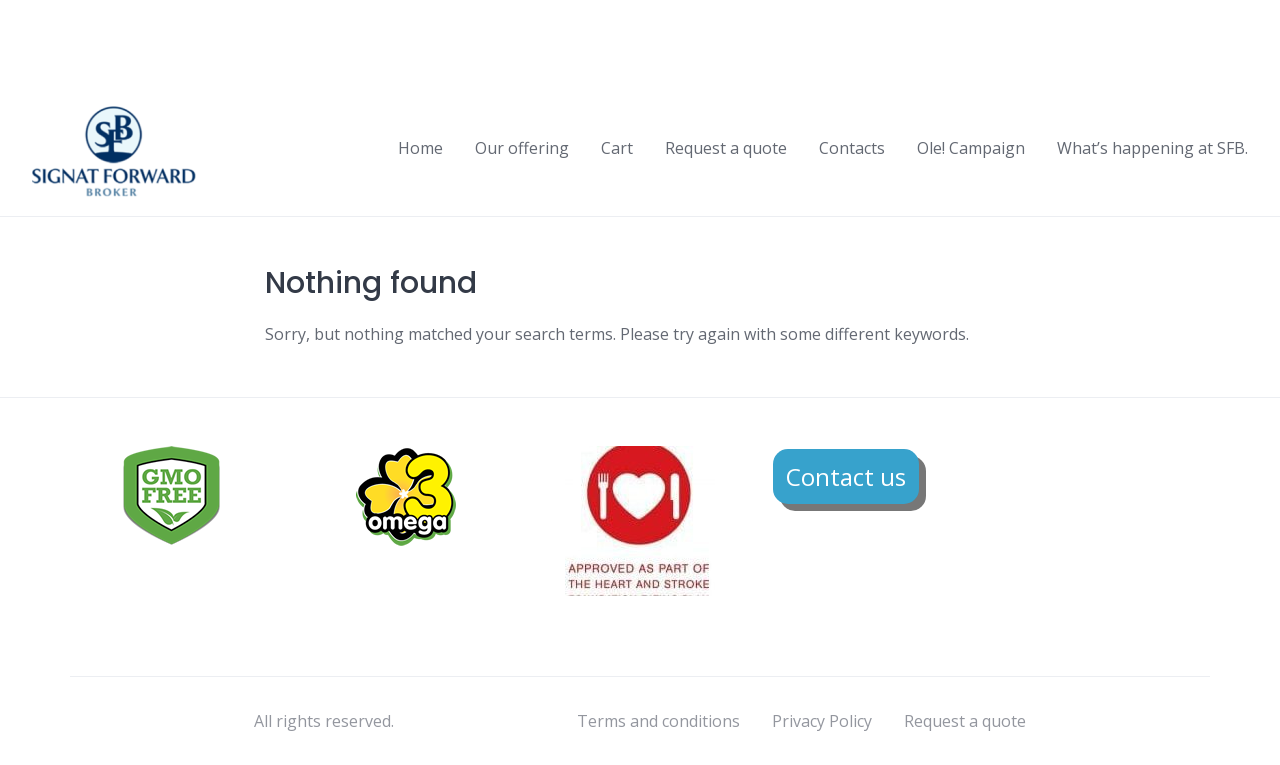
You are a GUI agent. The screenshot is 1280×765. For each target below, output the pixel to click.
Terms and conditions (658, 721)
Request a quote (726, 148)
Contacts (852, 148)
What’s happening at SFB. (1152, 148)
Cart (617, 148)
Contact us (846, 476)
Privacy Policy (822, 721)
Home (420, 148)
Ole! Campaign (971, 148)
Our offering (522, 148)
